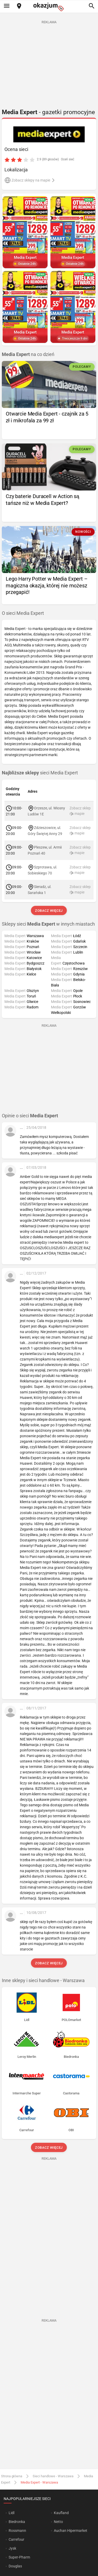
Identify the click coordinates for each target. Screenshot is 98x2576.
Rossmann (17, 2530)
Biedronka (17, 2522)
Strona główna (11, 2476)
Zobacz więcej (49, 911)
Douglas (15, 2566)
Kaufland (61, 2513)
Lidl (11, 2513)
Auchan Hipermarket (70, 2530)
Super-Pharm (19, 2557)
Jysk (12, 2548)
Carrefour (16, 2539)
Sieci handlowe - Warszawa (53, 2476)
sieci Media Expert (40, 772)
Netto (58, 2522)
